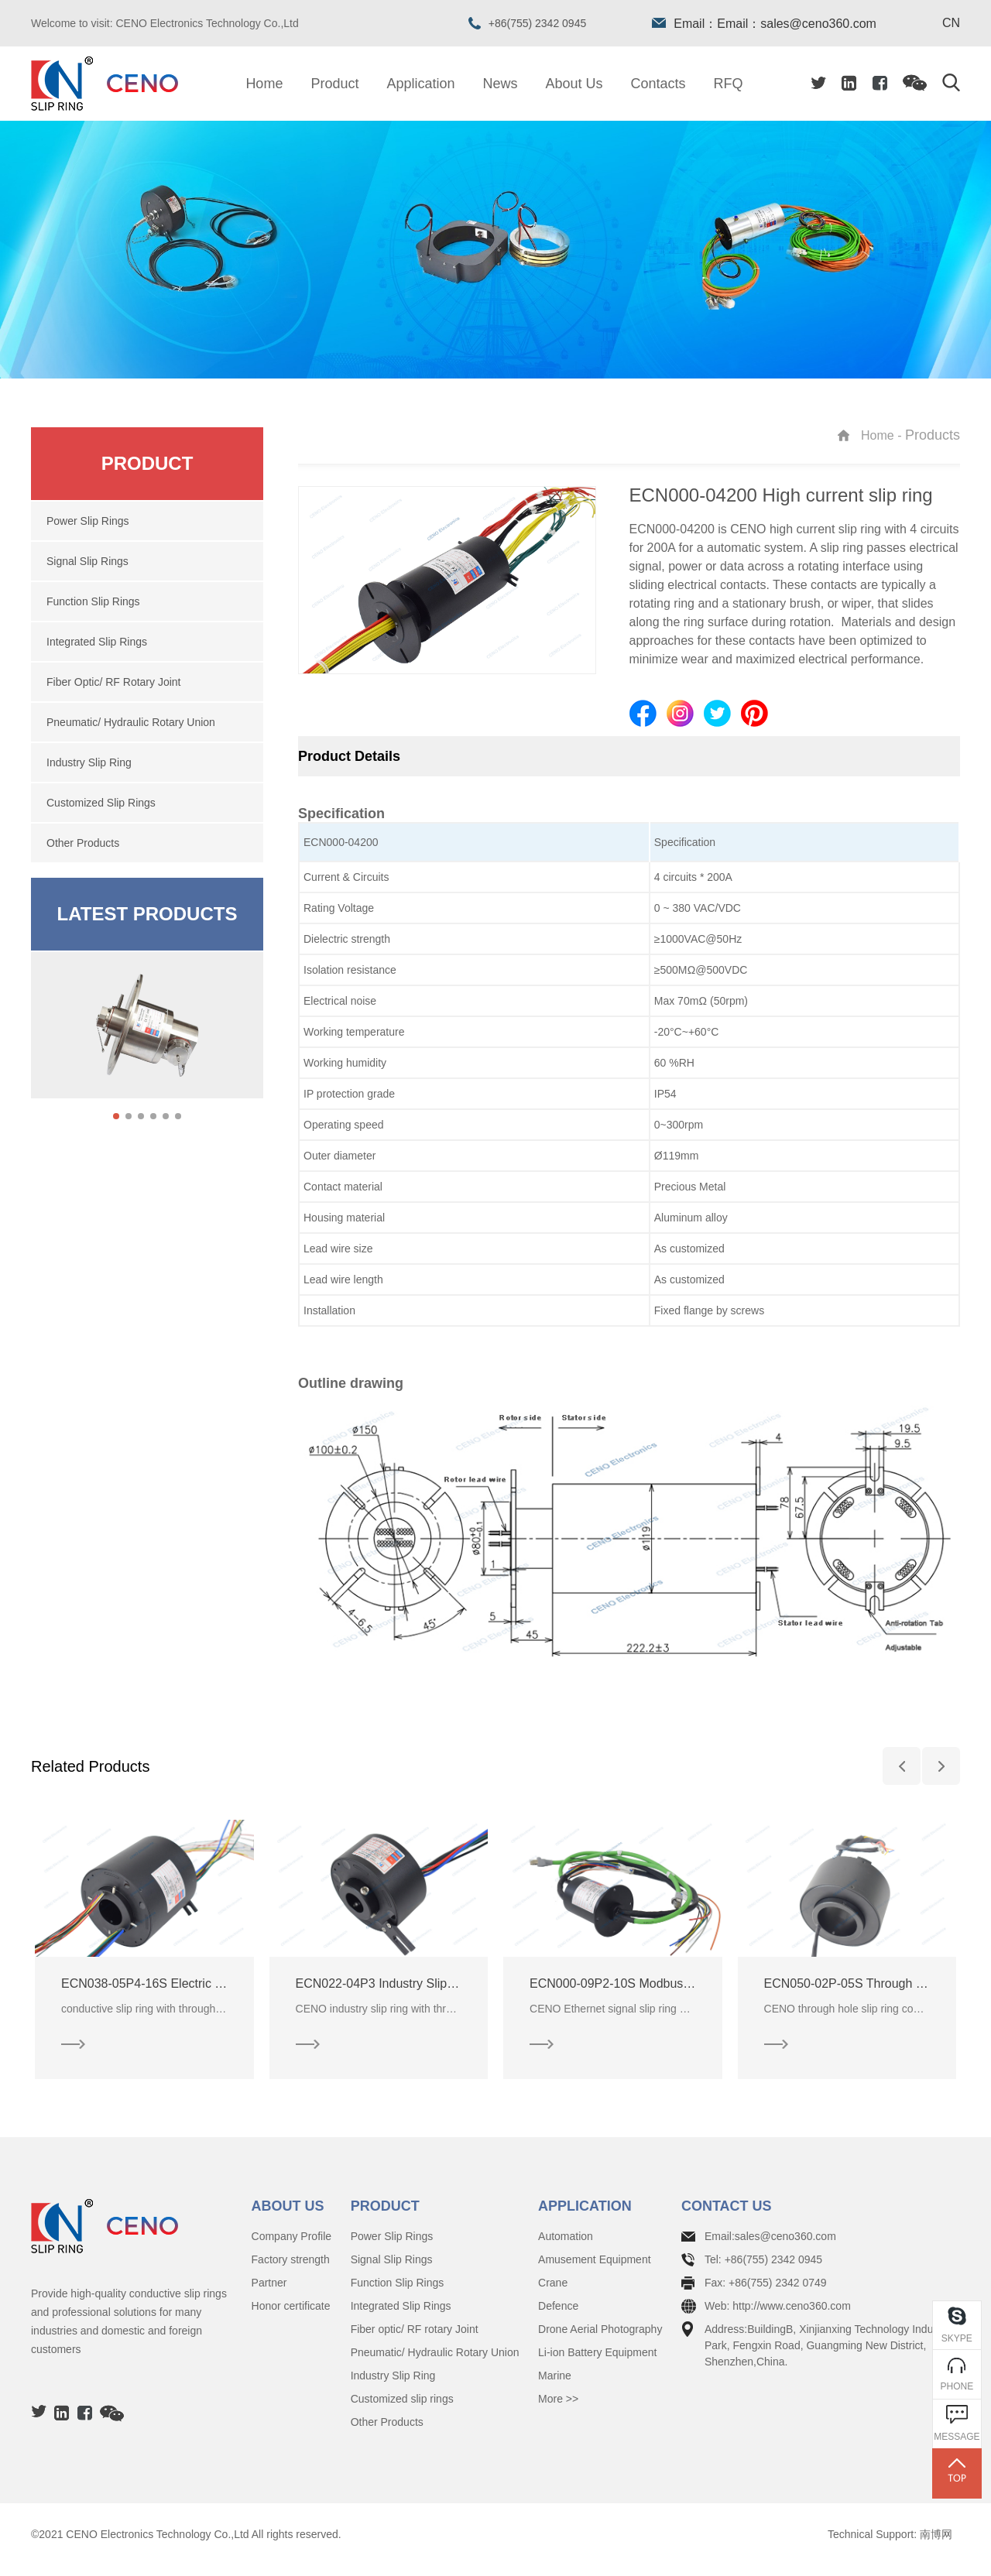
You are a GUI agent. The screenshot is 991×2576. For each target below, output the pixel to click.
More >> (558, 2409)
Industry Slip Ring (393, 2386)
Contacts (658, 83)
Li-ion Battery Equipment (597, 2363)
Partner (269, 2293)
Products (932, 435)
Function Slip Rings (397, 2293)
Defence (558, 2317)
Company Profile (292, 2247)
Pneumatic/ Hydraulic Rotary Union (435, 2363)
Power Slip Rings (392, 2247)
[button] (116, 1116)
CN (951, 23)
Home (264, 83)
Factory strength (291, 2270)
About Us (574, 83)
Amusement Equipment (594, 2270)
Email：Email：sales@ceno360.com (764, 23)
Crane (553, 2293)
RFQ (728, 83)
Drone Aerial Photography (600, 2340)
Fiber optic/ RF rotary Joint (414, 2340)
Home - (883, 435)
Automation (565, 2247)
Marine (554, 2386)
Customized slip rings (402, 2409)
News (500, 83)
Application (420, 83)
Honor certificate (291, 2317)
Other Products (387, 2433)
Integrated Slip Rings (401, 2317)
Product (334, 83)
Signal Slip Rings (392, 2270)
